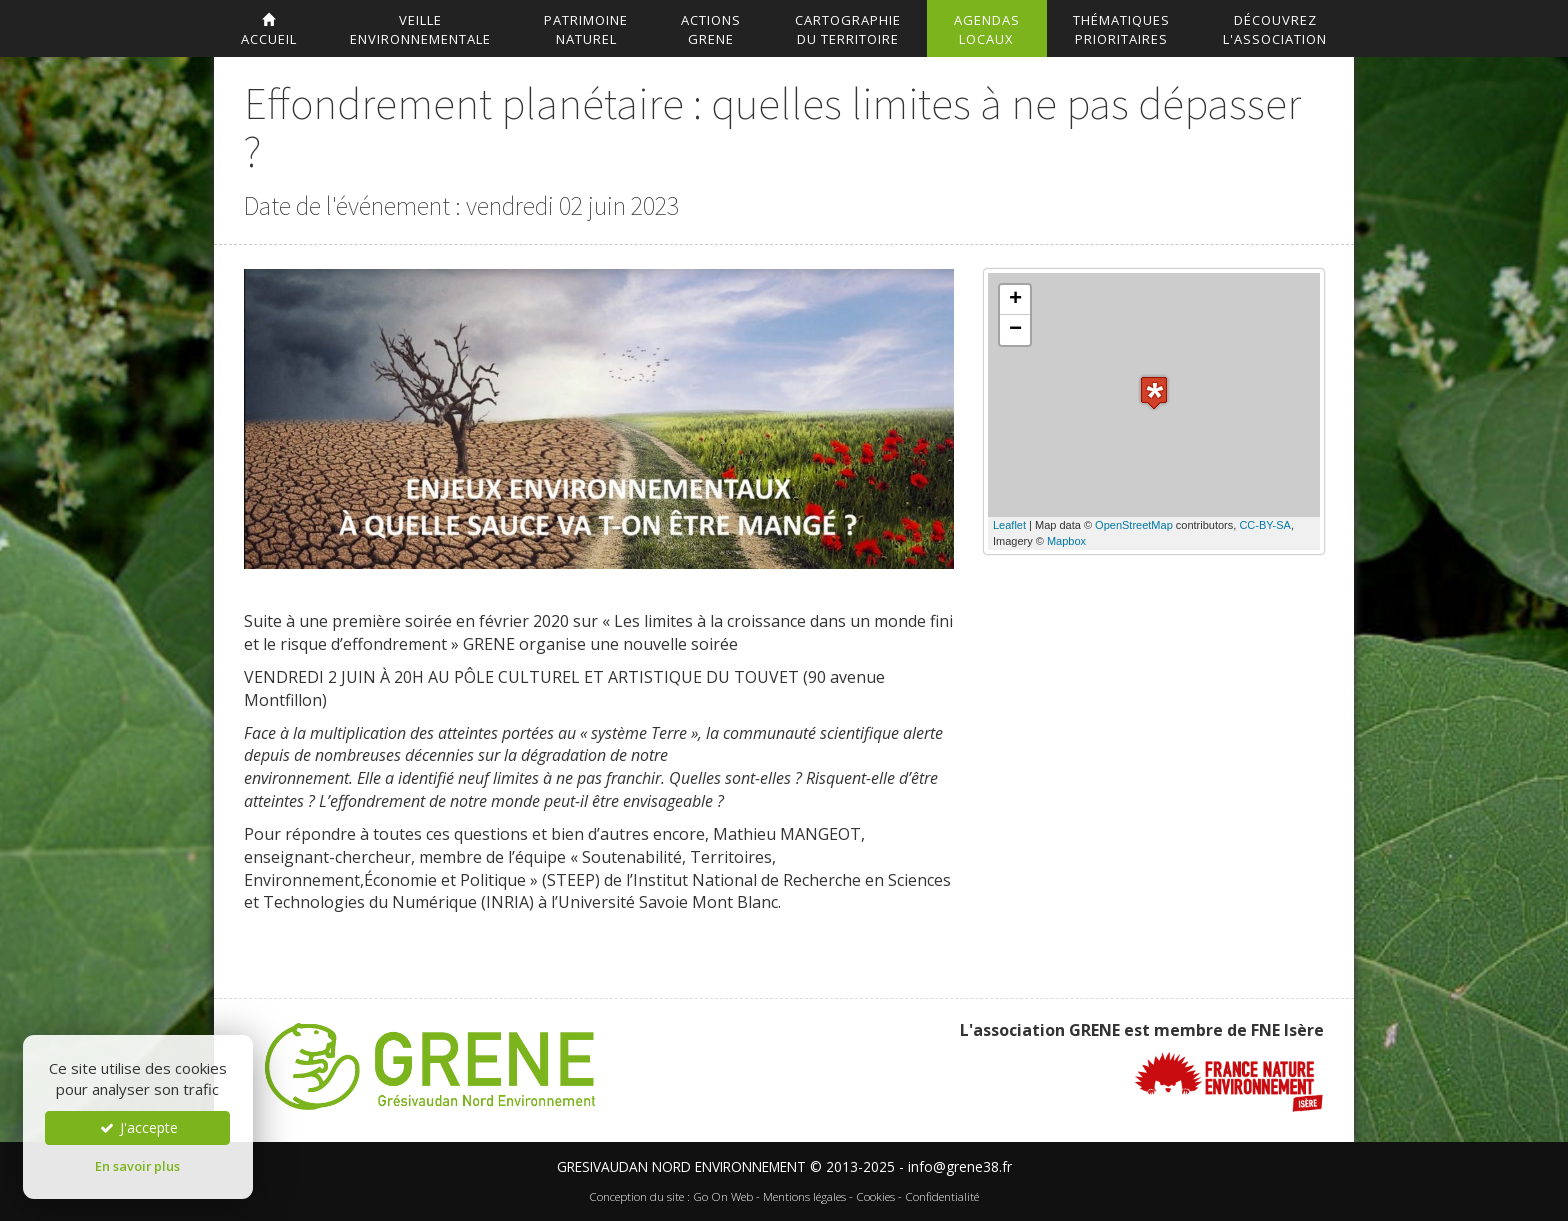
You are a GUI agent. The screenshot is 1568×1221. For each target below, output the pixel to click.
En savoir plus (137, 1166)
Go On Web (723, 1196)
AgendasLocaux (987, 29)
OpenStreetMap (1134, 525)
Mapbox (1066, 541)
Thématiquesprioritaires (1121, 29)
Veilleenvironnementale (420, 29)
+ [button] (1015, 300)
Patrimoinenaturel (586, 29)
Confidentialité (942, 1196)
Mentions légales (804, 1196)
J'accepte (138, 1127)
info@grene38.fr (960, 1166)
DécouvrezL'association (1275, 29)
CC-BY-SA (1265, 525)
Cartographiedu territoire (848, 29)
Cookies (875, 1196)
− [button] (1015, 330)
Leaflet (1009, 525)
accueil (269, 30)
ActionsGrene (711, 29)
